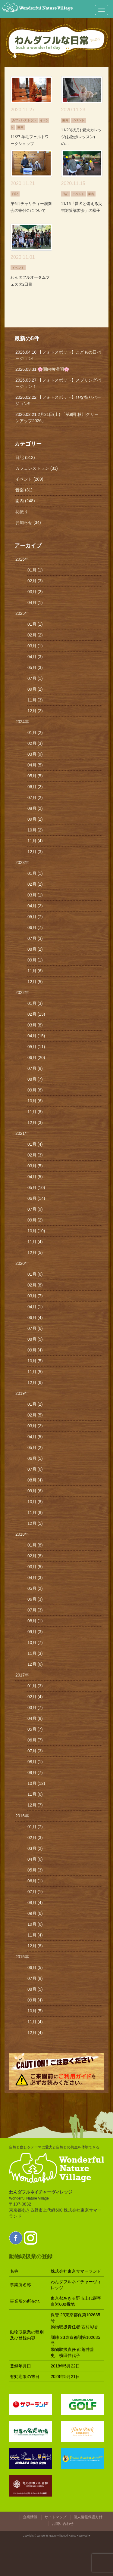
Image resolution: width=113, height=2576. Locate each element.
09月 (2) (35, 689)
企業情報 (30, 2517)
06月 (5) (35, 1458)
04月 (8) (35, 1718)
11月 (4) (35, 840)
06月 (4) (35, 1317)
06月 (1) (35, 1880)
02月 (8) (35, 1285)
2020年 (22, 1263)
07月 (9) (35, 1209)
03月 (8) (35, 1025)
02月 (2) (35, 635)
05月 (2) (35, 1447)
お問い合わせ (63, 2524)
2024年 (22, 721)
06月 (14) (36, 1198)
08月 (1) (35, 1620)
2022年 (22, 992)
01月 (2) (35, 732)
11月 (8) (35, 1111)
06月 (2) (35, 786)
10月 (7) (35, 1642)
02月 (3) (35, 580)
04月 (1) (35, 602)
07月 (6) (35, 1328)
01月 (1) (35, 570)
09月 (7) (35, 1772)
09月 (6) (35, 1090)
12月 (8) (35, 1945)
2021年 (22, 1133)
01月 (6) (35, 1274)
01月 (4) (35, 1144)
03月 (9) (35, 754)
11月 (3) (35, 700)
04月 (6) (35, 1859)
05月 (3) (35, 667)
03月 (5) (35, 1165)
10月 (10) (36, 1230)
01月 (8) (35, 1545)
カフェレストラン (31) (36, 468)
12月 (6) (35, 1382)
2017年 (22, 1675)
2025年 (22, 613)
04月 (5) (35, 765)
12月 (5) (35, 981)
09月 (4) (35, 1350)
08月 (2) (35, 808)
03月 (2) (35, 591)
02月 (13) (36, 1014)
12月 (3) (35, 851)
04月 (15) (36, 1035)
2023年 (22, 862)
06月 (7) (35, 927)
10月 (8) (35, 1501)
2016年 (22, 1815)
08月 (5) (35, 1339)
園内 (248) (25, 500)
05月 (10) (36, 1187)
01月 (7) (35, 1826)
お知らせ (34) (28, 522)
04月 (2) (35, 905)
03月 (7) (35, 1295)
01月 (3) (35, 1003)
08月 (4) (35, 1480)
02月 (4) (35, 1696)
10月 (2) (35, 830)
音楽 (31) (24, 490)
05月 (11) (36, 1046)
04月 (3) (35, 656)
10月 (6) (35, 1100)
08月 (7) (35, 1079)
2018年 (22, 1534)
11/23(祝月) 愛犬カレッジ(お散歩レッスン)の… (81, 137)
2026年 (22, 559)
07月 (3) (35, 938)
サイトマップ (55, 2517)
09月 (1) (35, 960)
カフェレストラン (24, 120)
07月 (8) (35, 1068)
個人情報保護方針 (88, 2517)
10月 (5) (35, 1360)
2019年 (22, 1393)
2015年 (22, 1956)
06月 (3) (35, 1599)
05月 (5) (35, 775)
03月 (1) (35, 645)
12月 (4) (35, 2032)
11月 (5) (35, 1371)
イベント (78, 120)
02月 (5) (35, 1415)
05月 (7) (35, 916)
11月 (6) (35, 970)
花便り (21, 511)
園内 (20, 127)
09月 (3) (35, 1631)
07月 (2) (35, 797)
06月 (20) (36, 1057)
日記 (15, 194)
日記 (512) (25, 457)
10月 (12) (36, 1783)
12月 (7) (35, 1805)
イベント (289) (29, 479)
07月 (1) (35, 678)
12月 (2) (35, 710)
